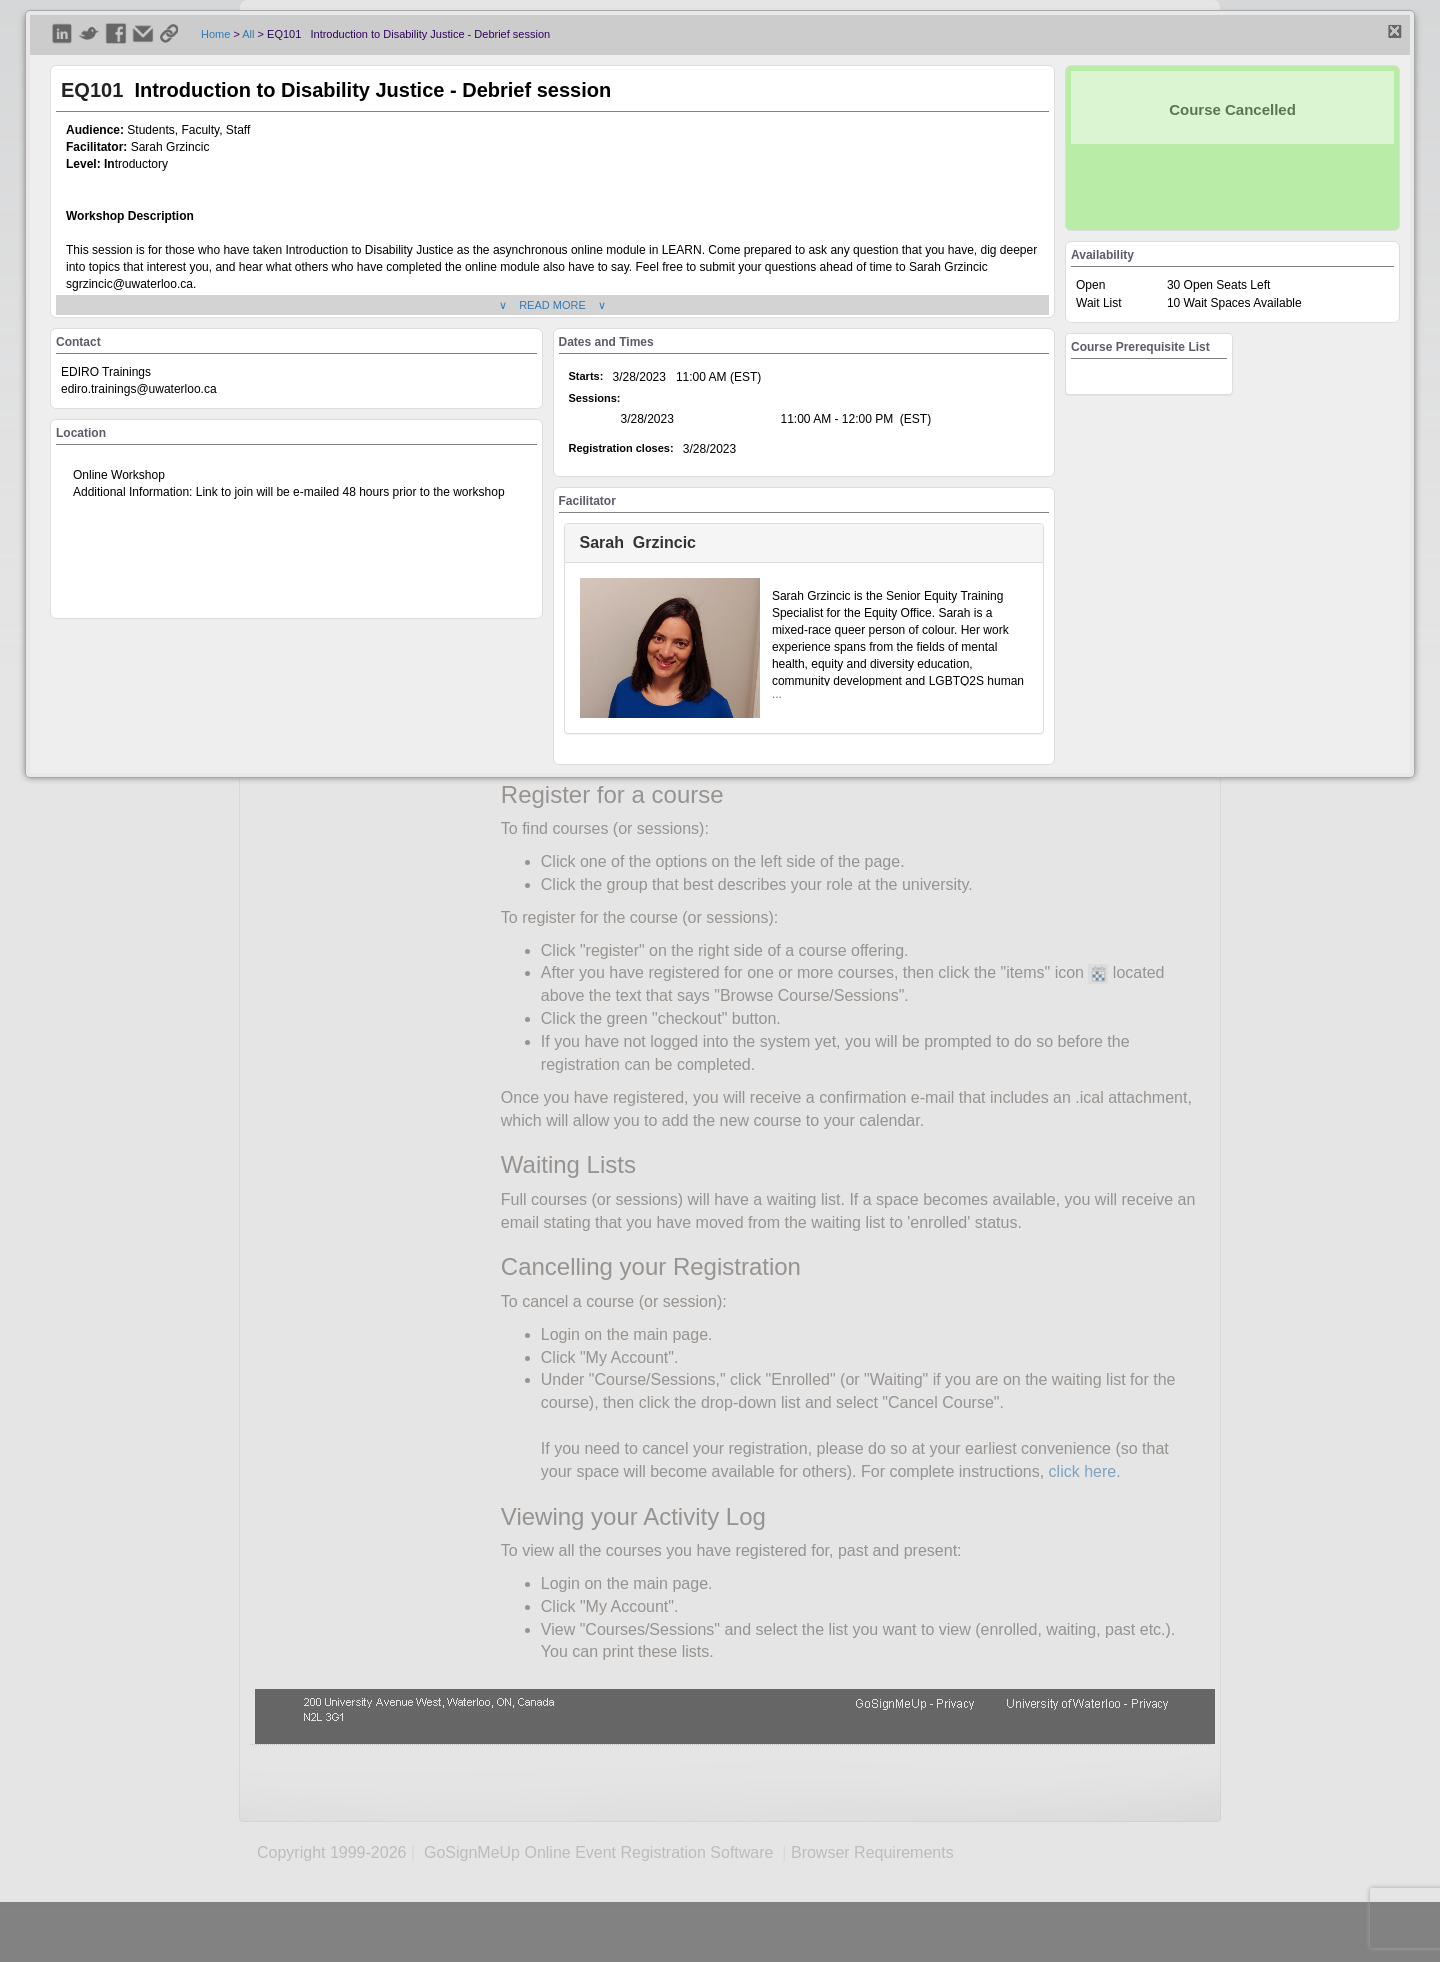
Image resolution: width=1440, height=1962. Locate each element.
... (777, 694)
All (248, 34)
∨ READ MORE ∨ (552, 305)
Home (215, 34)
